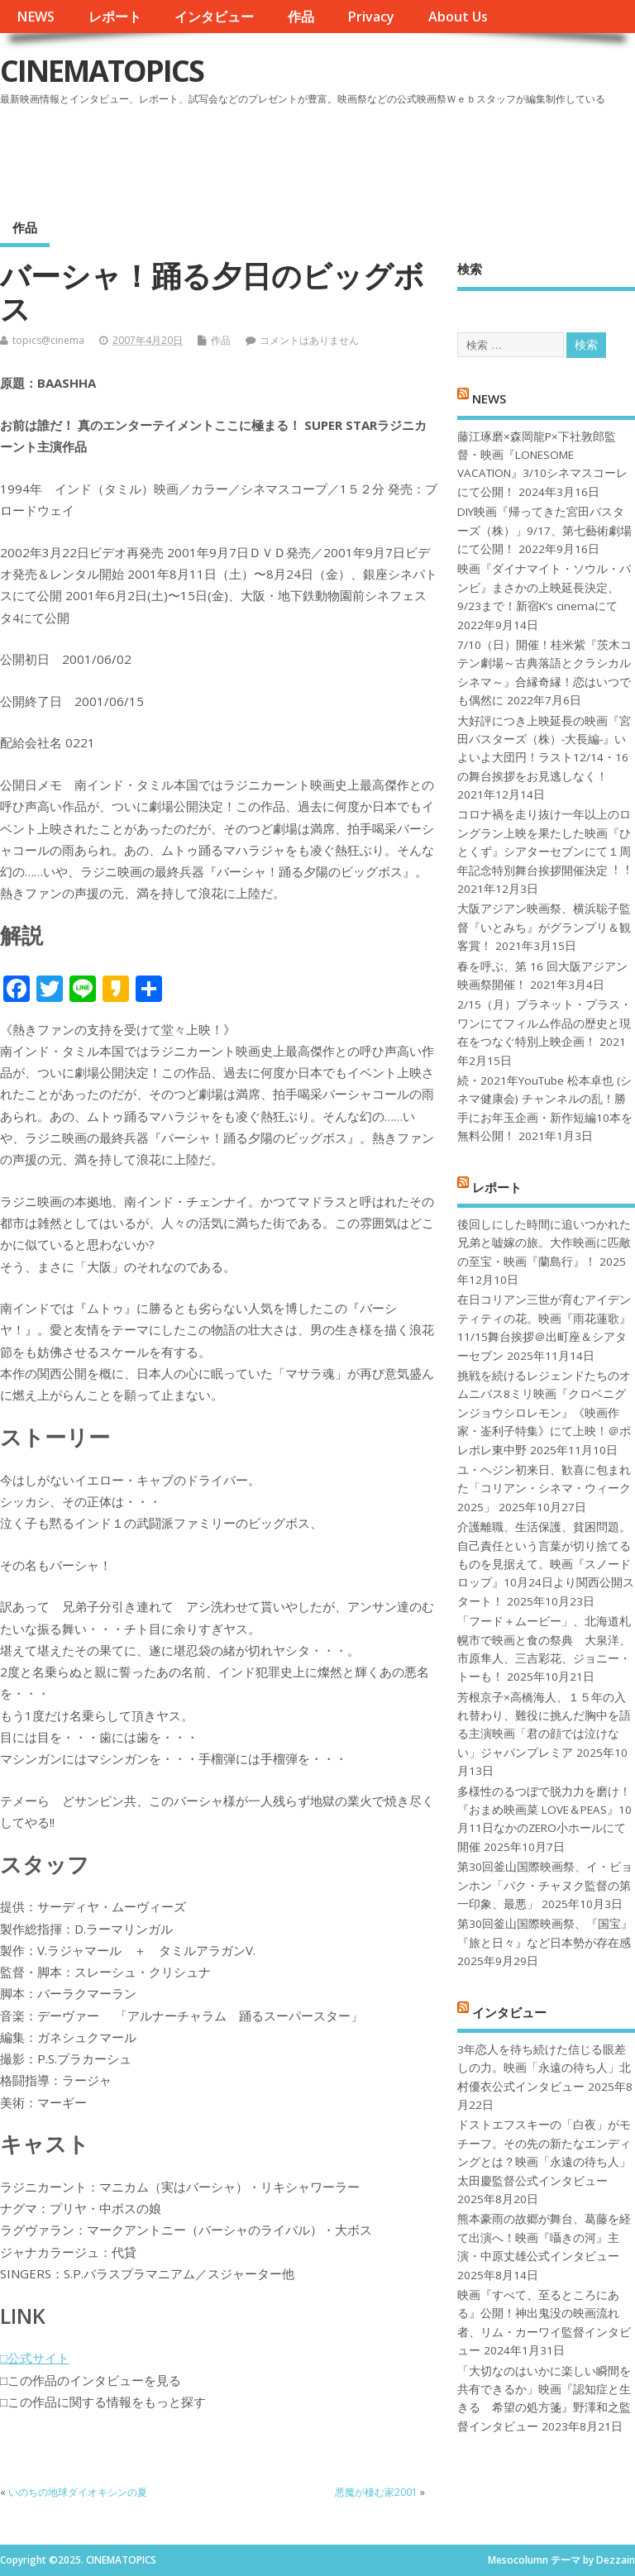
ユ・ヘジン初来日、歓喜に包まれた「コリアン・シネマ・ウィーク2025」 (544, 1488)
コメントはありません (309, 340)
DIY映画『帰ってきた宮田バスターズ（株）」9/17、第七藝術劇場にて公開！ (544, 530)
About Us (458, 16)
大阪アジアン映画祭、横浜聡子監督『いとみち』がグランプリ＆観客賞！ (544, 927)
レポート (114, 16)
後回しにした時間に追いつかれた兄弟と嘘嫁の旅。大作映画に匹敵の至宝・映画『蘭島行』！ (544, 1243)
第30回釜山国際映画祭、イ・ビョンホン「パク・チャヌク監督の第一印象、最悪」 (545, 1885)
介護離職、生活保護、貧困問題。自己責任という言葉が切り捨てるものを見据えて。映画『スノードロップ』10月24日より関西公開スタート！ (545, 1564)
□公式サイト (34, 2357)
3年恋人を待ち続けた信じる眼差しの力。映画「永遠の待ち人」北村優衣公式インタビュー (544, 2068)
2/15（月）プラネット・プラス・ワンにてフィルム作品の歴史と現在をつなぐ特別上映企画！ (544, 1023)
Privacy (370, 16)
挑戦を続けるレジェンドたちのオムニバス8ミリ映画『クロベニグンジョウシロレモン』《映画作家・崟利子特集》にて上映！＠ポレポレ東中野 (544, 1412)
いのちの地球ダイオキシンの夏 (77, 2492)
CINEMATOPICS (101, 70)
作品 (301, 16)
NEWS (36, 16)
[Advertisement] (320, 156)
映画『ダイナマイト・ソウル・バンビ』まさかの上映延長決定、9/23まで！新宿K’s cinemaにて (544, 587)
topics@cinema (48, 340)
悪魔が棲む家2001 (376, 2492)
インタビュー (214, 16)
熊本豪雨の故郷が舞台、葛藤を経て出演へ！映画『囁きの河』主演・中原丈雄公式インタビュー (544, 2237)
